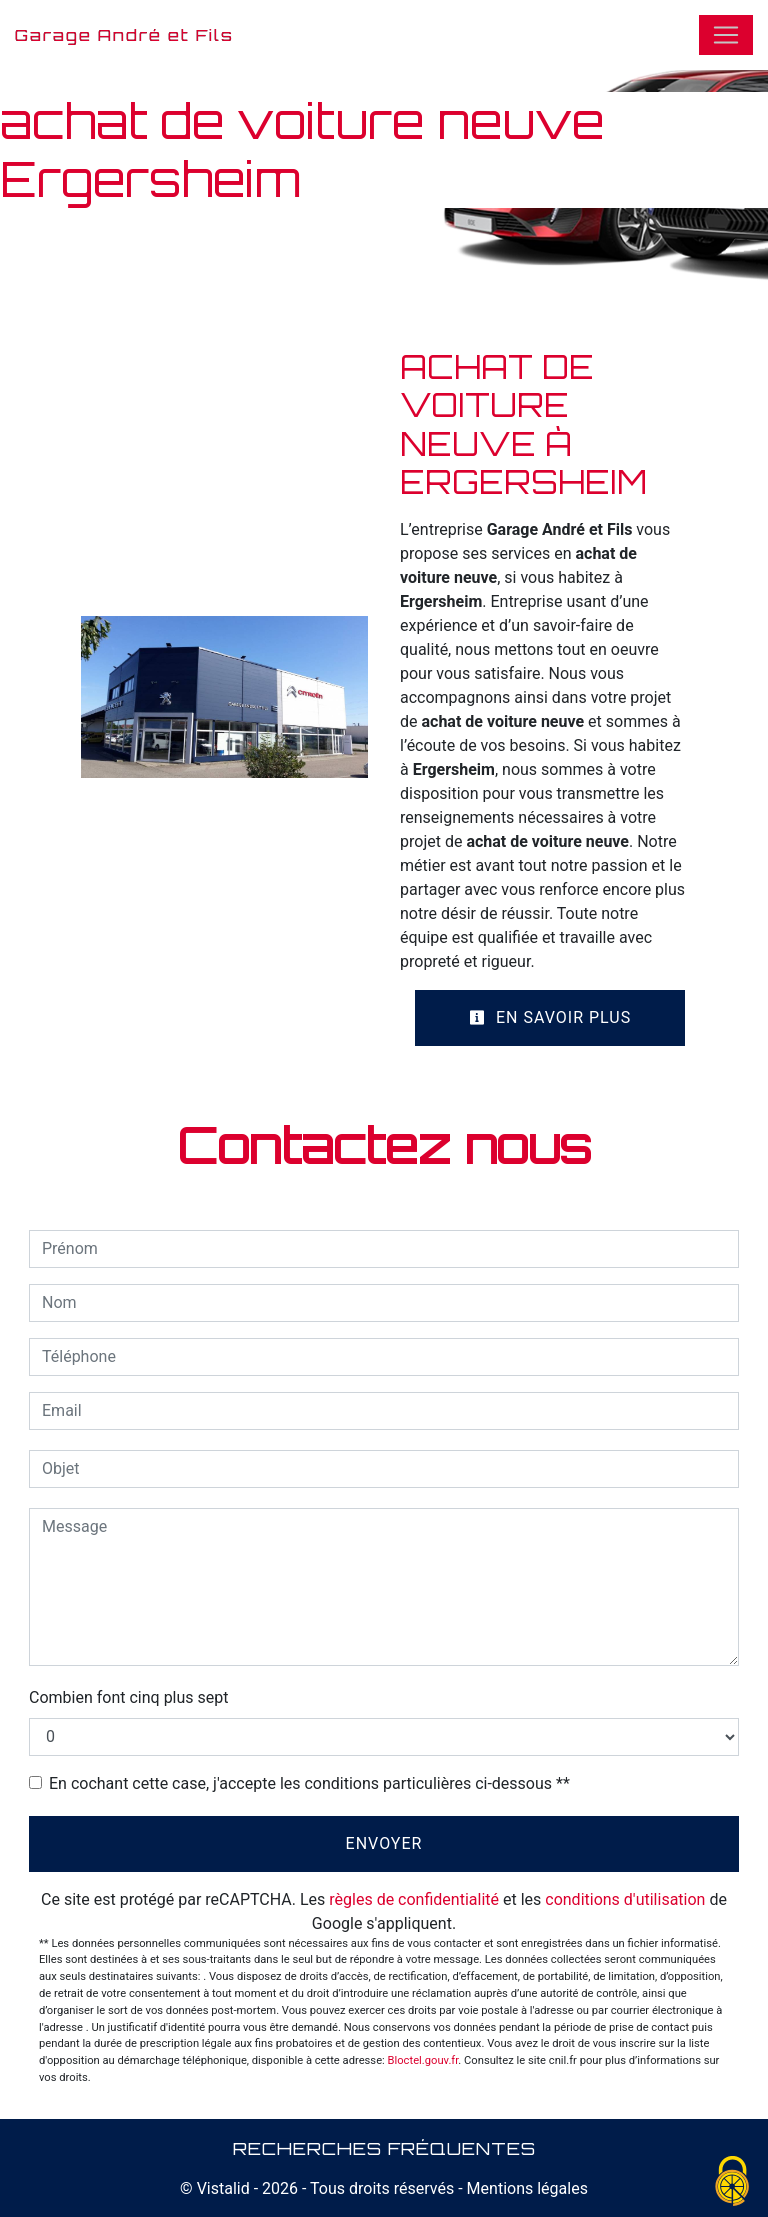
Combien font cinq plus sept (129, 1697)
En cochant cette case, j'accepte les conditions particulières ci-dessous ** (309, 1783)
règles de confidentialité (414, 1899)
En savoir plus (550, 1017)
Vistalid (223, 2188)
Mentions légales (525, 2188)
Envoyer (384, 1843)
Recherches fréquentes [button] (384, 2148)
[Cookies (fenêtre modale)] (733, 2182)
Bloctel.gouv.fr (423, 2060)
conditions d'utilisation (625, 1899)
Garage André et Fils (124, 35)
